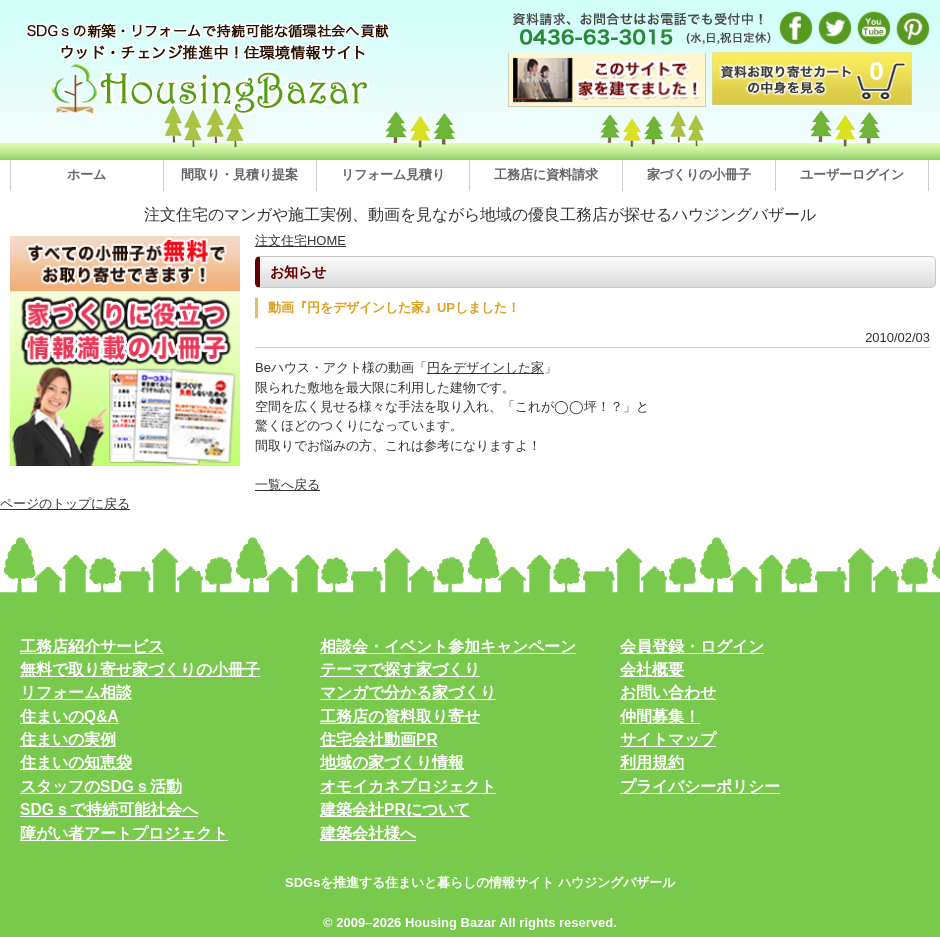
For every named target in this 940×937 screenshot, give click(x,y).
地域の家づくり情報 (392, 762)
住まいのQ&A (69, 716)
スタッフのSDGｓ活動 (101, 786)
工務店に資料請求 (546, 174)
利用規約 (652, 762)
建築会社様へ (368, 833)
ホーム (86, 174)
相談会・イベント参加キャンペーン (448, 646)
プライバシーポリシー (700, 786)
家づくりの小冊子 (699, 174)
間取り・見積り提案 (239, 174)
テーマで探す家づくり (400, 669)
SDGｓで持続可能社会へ (109, 809)
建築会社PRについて (395, 809)
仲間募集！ (660, 716)
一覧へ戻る (287, 484)
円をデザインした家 (485, 367)
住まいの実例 (68, 739)
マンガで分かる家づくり (408, 692)
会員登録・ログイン (692, 646)
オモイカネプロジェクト (408, 786)
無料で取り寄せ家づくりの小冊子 (140, 669)
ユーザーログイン (852, 174)
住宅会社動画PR (379, 739)
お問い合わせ (668, 692)
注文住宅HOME (300, 240)
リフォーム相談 (76, 692)
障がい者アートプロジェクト (124, 833)
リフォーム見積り (393, 174)
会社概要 (652, 669)
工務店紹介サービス (92, 646)
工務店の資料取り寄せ (400, 716)
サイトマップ (668, 739)
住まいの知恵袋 (76, 762)
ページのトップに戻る (65, 503)
